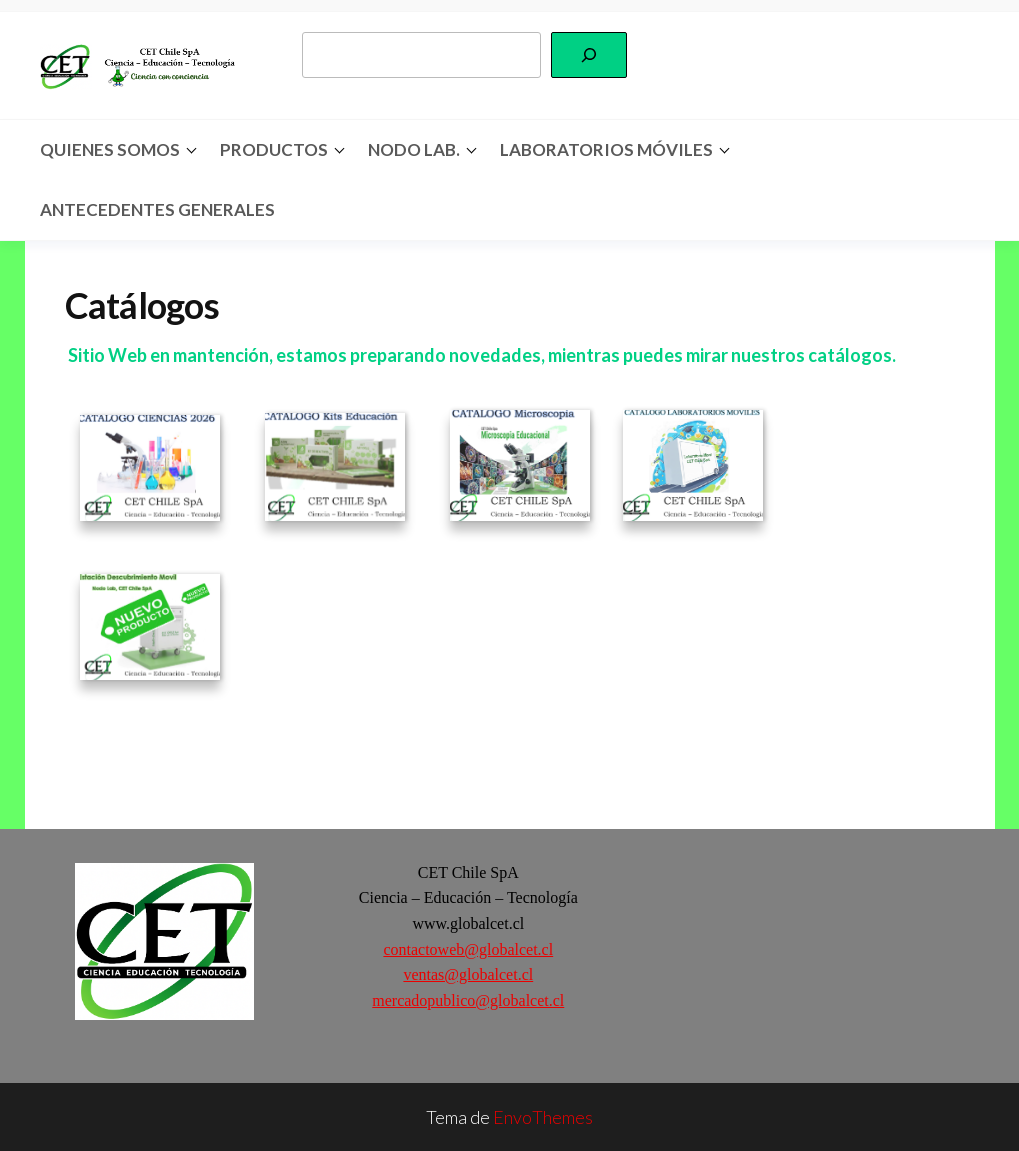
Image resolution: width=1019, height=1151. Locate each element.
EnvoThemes (543, 1117)
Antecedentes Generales (157, 209)
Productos (274, 149)
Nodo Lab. (414, 149)
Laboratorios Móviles (606, 149)
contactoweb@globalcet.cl (468, 949)
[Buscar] (589, 55)
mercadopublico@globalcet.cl (468, 1000)
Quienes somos (110, 149)
